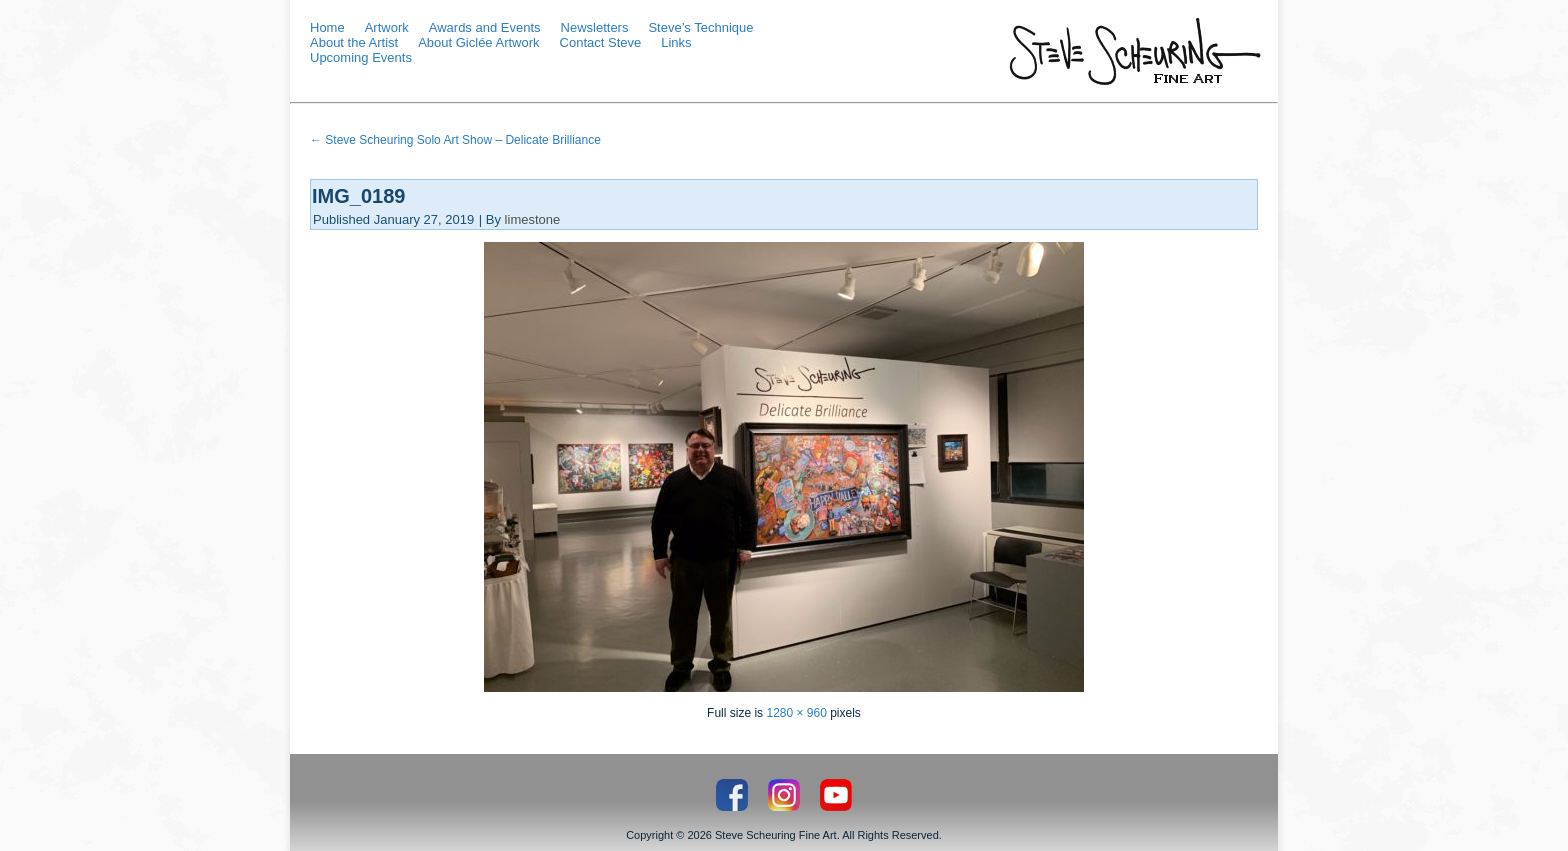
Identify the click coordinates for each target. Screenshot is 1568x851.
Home (327, 27)
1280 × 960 (796, 713)
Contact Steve (601, 42)
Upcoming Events (361, 57)
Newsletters (595, 27)
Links (676, 42)
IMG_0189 (358, 196)
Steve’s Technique (700, 27)
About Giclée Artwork (478, 42)
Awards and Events (485, 27)
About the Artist (354, 42)
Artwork (387, 27)
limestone (533, 219)
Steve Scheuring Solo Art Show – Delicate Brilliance (455, 140)
